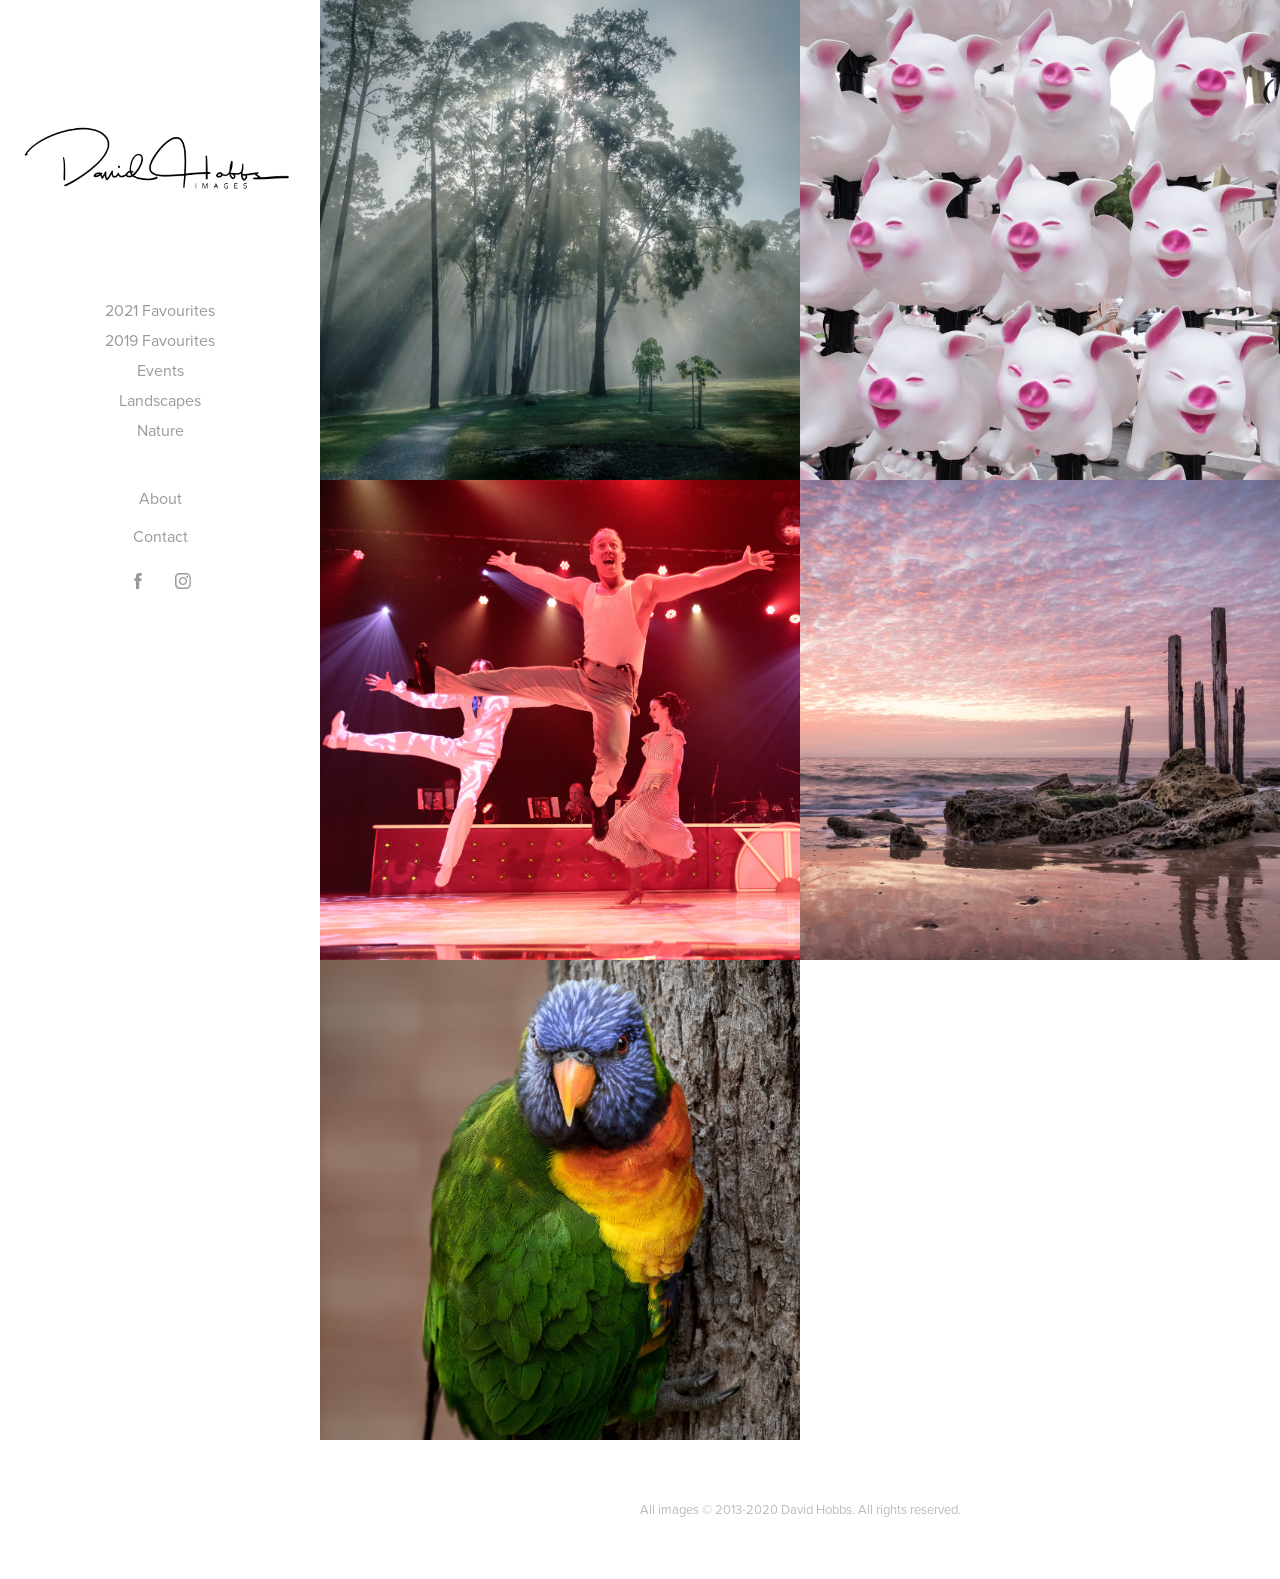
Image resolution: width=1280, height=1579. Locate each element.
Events (160, 370)
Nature (160, 430)
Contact (160, 536)
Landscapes (160, 400)
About (160, 498)
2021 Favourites (160, 310)
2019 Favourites (160, 340)
